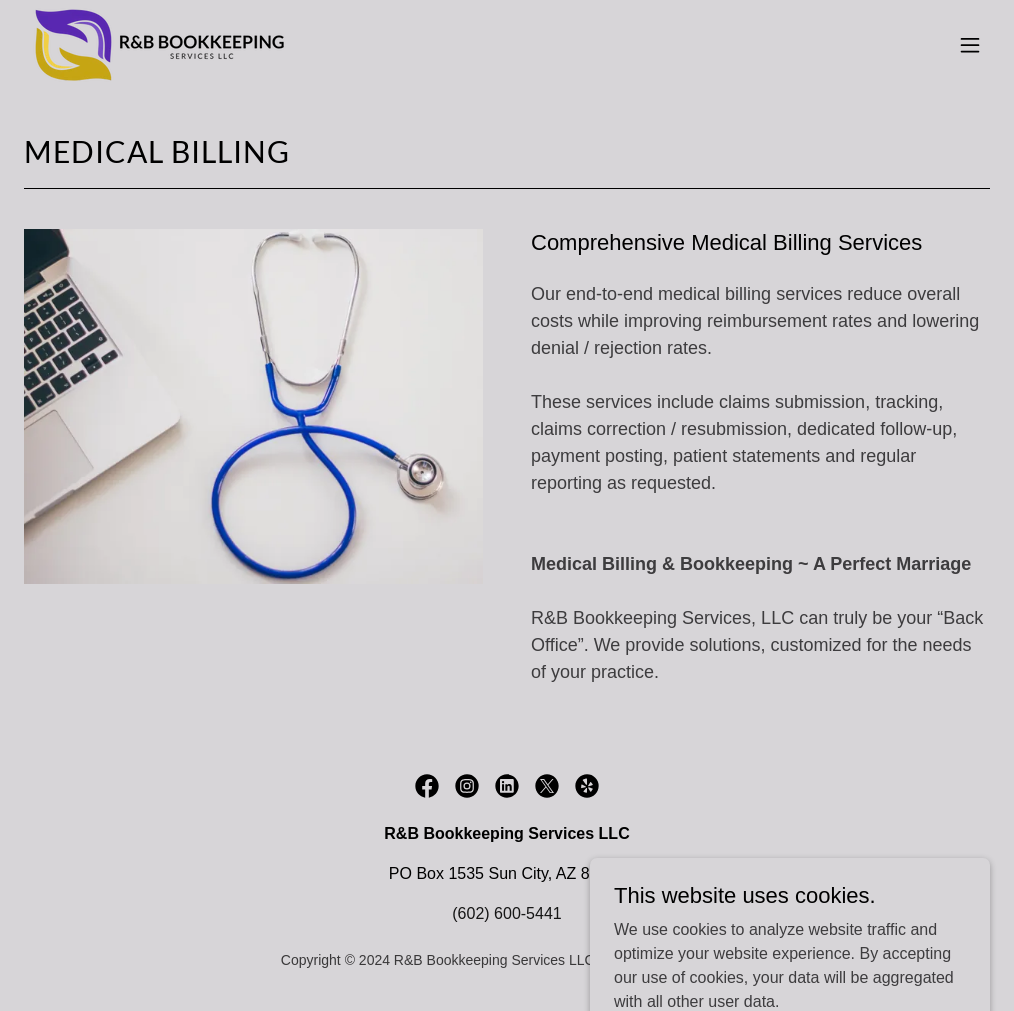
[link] (163, 45)
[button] (970, 45)
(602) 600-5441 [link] (506, 913)
